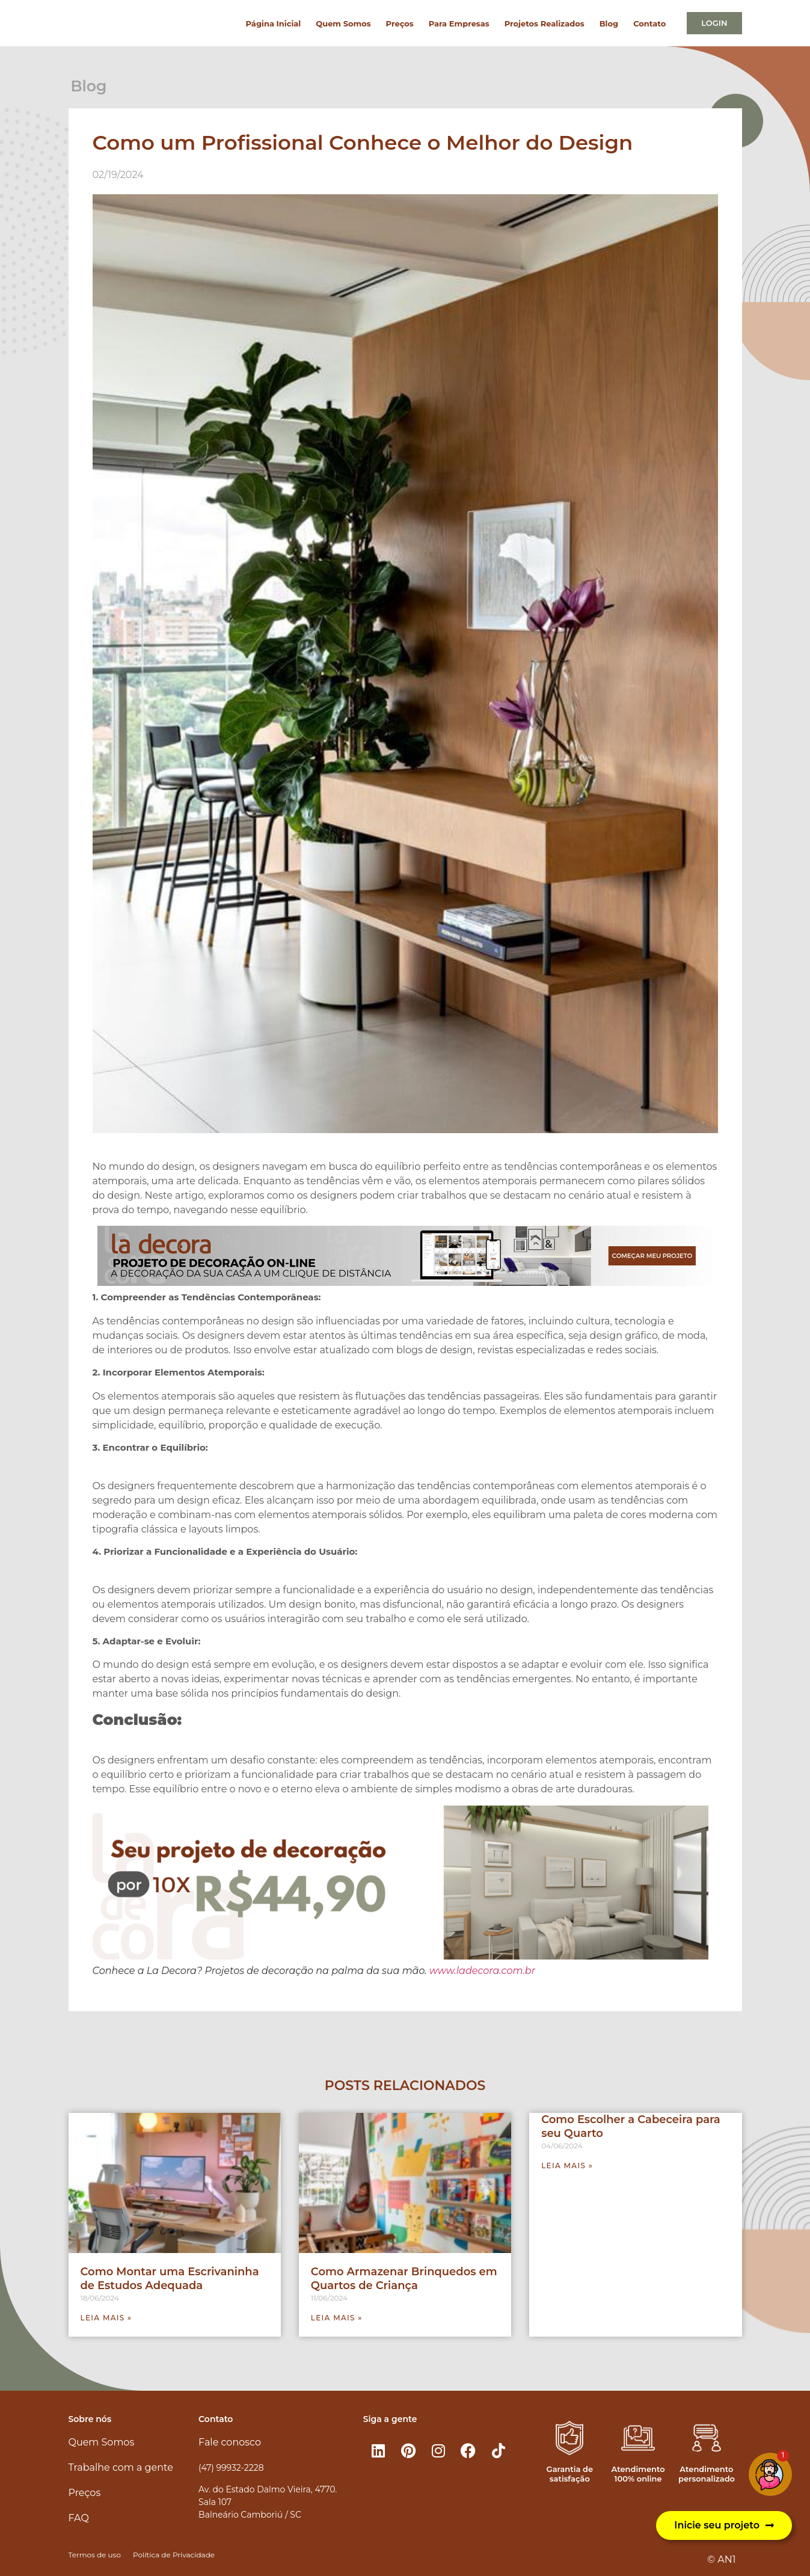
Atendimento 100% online (638, 2474)
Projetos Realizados (544, 23)
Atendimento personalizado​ (706, 2474)
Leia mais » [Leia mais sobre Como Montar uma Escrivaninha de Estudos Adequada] (106, 2317)
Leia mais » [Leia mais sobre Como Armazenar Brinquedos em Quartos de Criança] (337, 2317)
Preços (400, 23)
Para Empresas (459, 23)
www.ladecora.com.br (482, 1970)
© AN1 (721, 2559)
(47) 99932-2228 (230, 2467)
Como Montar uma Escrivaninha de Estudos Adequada (170, 2278)
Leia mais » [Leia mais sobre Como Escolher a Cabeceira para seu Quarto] (567, 2165)
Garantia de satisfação (570, 2474)
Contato (649, 23)
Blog (609, 23)
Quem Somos (343, 23)
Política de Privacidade (174, 2554)
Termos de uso (95, 2554)
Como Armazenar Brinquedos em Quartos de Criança (404, 2278)
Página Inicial (273, 23)
